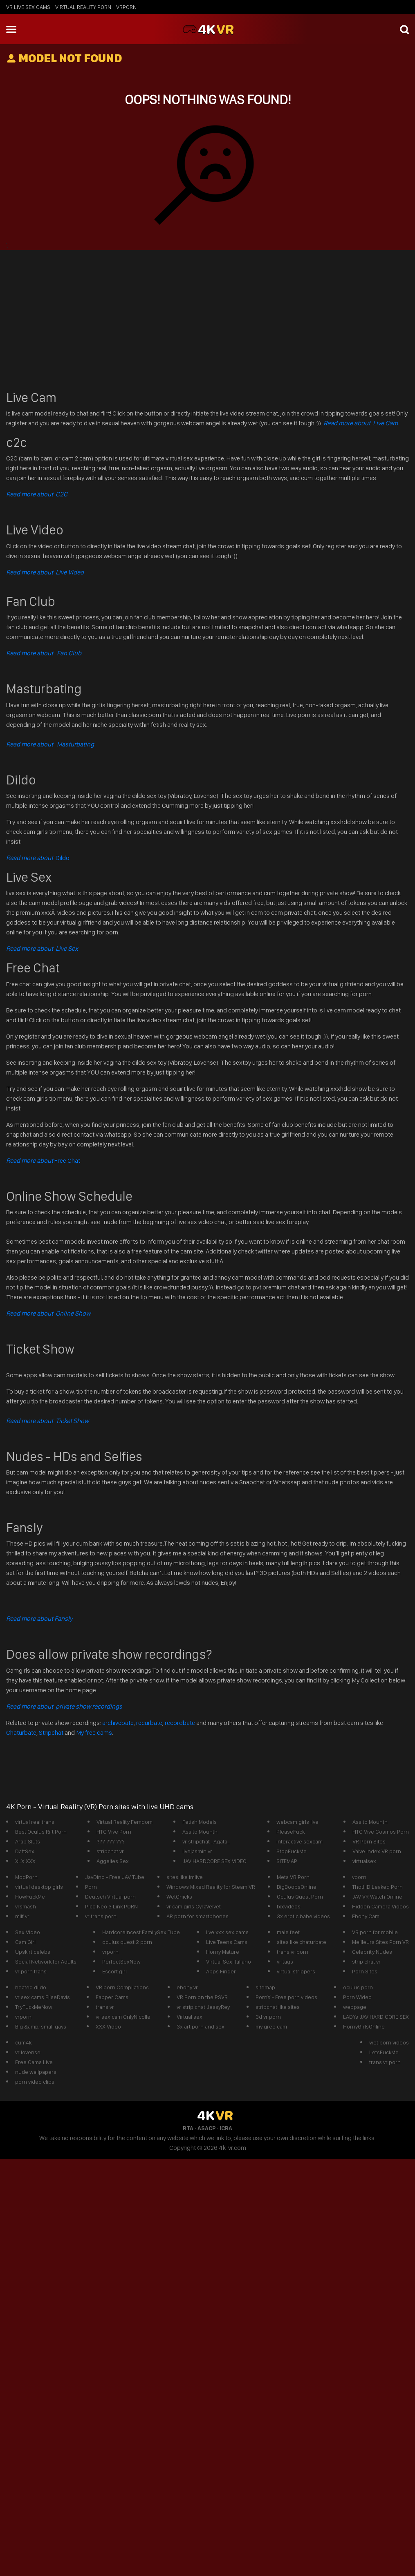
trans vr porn (292, 1951)
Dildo (38, 858)
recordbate (180, 1723)
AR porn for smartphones (197, 1916)
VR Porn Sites (369, 1841)
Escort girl (114, 1971)
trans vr (105, 2007)
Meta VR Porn (293, 1877)
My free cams (94, 1732)
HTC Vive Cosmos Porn (380, 1831)
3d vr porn (268, 2016)
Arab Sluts (27, 1841)
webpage (354, 2007)
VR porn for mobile (375, 1932)
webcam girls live (297, 1822)
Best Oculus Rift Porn (41, 1831)
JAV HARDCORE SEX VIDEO (214, 1861)
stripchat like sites (278, 2007)
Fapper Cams (112, 1997)
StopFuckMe (291, 1851)
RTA (188, 2128)
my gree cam (271, 2026)
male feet (288, 1932)
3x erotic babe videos (303, 1916)
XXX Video (108, 2026)
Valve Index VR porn (376, 1851)
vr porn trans (31, 1971)
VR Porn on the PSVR (202, 1997)
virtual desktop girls (39, 1886)
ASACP (206, 2128)
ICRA (226, 2128)
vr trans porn (101, 1916)
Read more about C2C (36, 494)
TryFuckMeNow (33, 2007)
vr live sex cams (28, 7)
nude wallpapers (35, 2072)
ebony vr (187, 1987)
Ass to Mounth (200, 1831)
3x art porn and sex (200, 2026)
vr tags (285, 1961)
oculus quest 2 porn (127, 1942)
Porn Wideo (357, 1997)
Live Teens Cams (226, 1942)
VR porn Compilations (122, 1987)
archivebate (118, 1723)
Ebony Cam (365, 1916)
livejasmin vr (197, 1851)
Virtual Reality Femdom (124, 1822)
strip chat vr (366, 1961)
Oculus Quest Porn (300, 1896)
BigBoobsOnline (296, 1886)
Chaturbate (21, 1732)
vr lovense (27, 2052)
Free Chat (43, 1160)
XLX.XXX (25, 1861)
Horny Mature (222, 1951)
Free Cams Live (34, 2062)
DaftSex (24, 1851)
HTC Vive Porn (113, 1831)
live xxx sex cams (227, 1932)
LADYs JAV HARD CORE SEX (376, 2016)
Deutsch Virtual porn (110, 1896)
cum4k (23, 2042)
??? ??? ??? (110, 1841)
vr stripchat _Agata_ (206, 1841)
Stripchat (51, 1732)
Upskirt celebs (32, 1951)
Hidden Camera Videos (380, 1906)
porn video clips (34, 2081)
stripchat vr (110, 1851)
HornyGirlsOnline (364, 2026)
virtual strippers (296, 1971)
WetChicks (179, 1896)
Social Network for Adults (45, 1961)
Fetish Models (199, 1822)
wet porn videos (389, 2042)
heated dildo (30, 1987)
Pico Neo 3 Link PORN (111, 1906)
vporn (359, 1877)
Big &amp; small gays (40, 2026)
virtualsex (364, 1861)
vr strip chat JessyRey (203, 2007)
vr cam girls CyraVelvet (193, 1906)
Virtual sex (189, 2016)
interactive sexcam (299, 1841)
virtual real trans (34, 1822)
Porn (91, 1886)
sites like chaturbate (301, 1942)
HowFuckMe (30, 1896)
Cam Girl (25, 1942)
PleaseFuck (290, 1831)
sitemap (265, 1987)
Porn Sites (364, 1971)
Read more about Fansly (39, 1618)
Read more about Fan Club (43, 653)
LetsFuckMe (384, 2052)
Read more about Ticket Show (47, 1421)
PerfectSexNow (121, 1961)
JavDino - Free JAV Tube (114, 1877)
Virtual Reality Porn (83, 7)
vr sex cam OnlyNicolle (123, 2016)
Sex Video (27, 1932)
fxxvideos (289, 1906)
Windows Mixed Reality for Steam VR (210, 1886)
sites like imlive (184, 1877)
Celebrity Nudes (372, 1951)
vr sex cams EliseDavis (42, 1997)
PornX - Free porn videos (286, 1997)
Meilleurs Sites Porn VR (380, 1942)
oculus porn (358, 1987)
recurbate (149, 1723)
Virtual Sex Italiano (228, 1961)
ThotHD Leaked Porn (377, 1886)
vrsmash (25, 1906)
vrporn (126, 7)
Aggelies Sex (112, 1861)
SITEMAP (286, 1861)
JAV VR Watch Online (377, 1896)
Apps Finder (221, 1971)
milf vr (22, 1916)
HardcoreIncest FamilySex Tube (141, 1932)
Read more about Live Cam (360, 423)
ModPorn (26, 1877)
